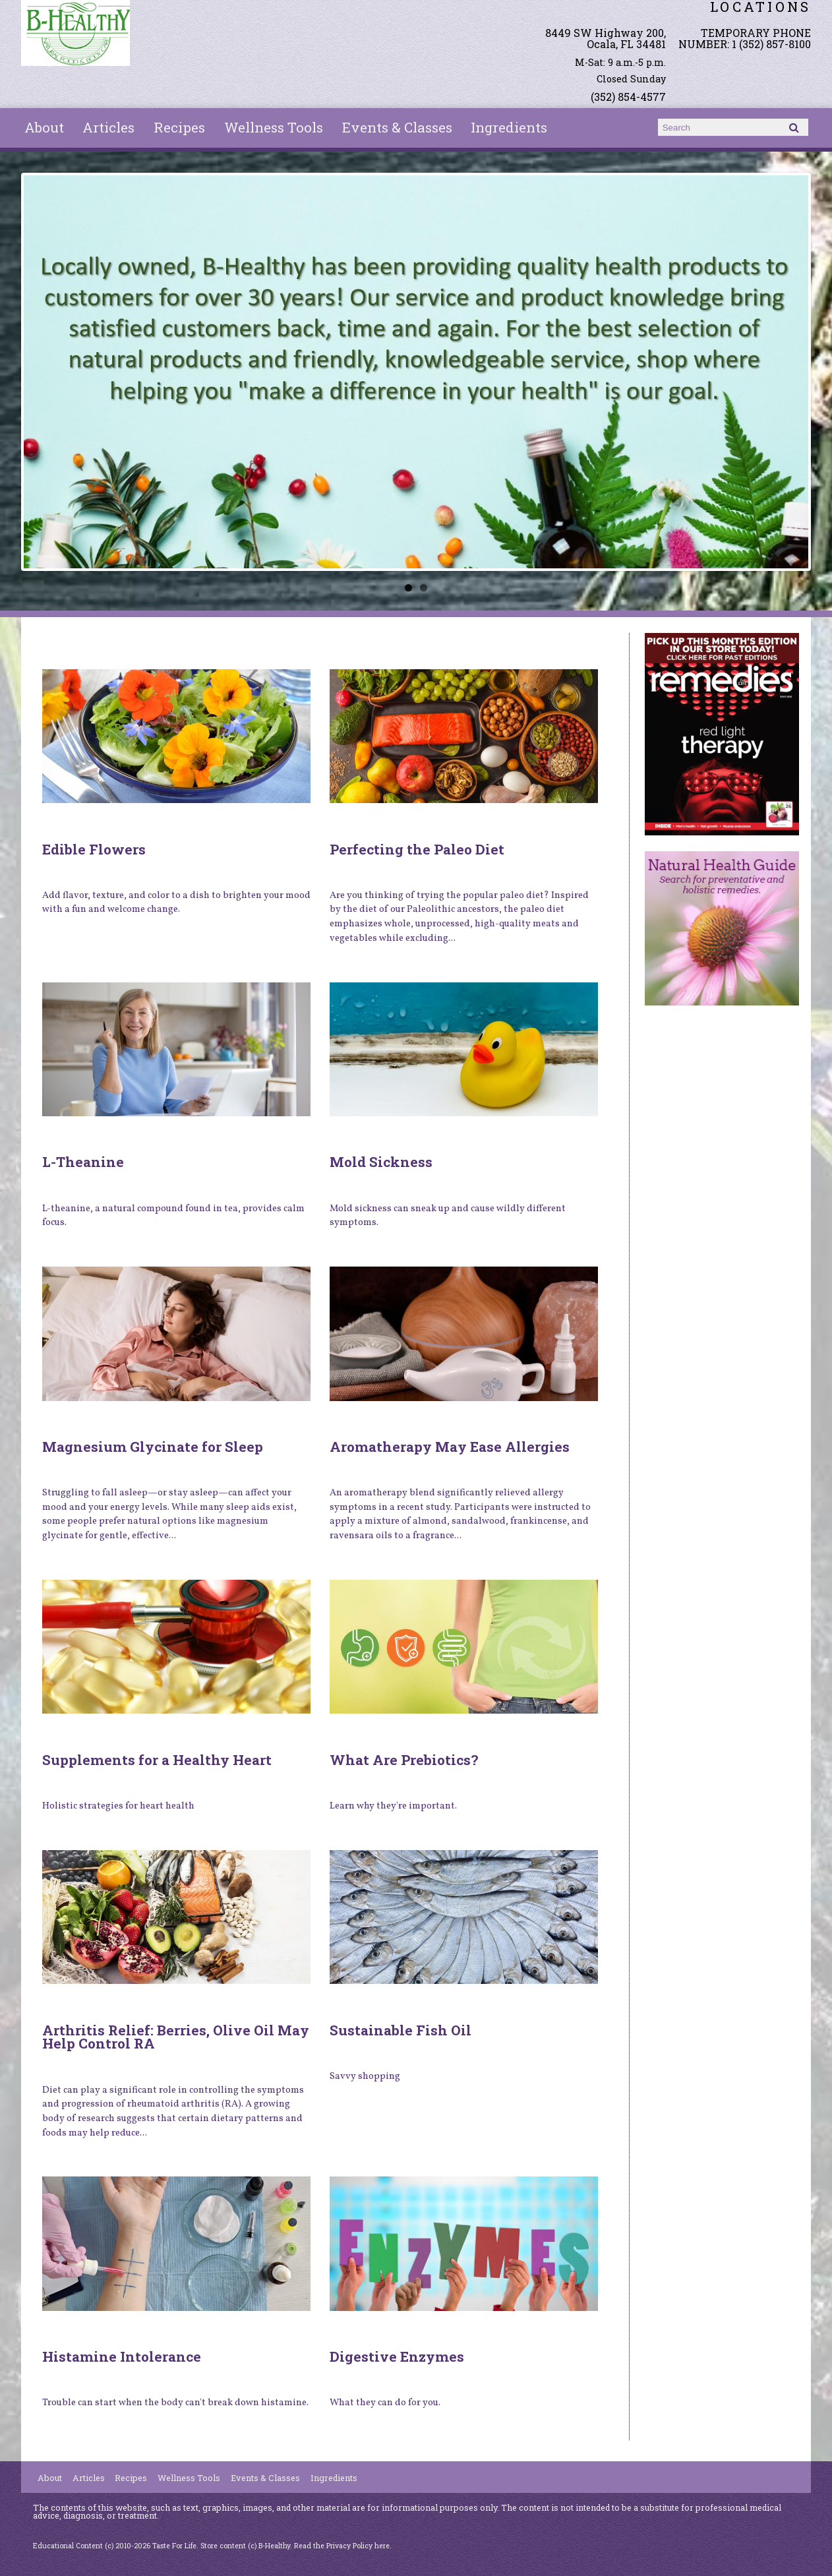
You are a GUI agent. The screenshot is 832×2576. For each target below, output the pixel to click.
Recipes (179, 127)
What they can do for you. (385, 2402)
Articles (108, 127)
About (44, 127)
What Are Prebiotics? (404, 1760)
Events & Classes (397, 127)
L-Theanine (83, 1162)
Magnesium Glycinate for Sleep (152, 1446)
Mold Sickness (381, 1162)
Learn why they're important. (393, 1805)
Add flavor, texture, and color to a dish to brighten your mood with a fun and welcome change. (176, 902)
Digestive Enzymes (397, 2356)
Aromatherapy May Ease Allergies (450, 1446)
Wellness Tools (273, 127)
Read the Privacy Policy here (342, 2545)
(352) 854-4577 (628, 97)
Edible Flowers (94, 849)
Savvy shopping (365, 2076)
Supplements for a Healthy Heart (157, 1760)
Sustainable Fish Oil (400, 2030)
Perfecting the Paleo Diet (417, 849)
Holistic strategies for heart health (118, 1805)
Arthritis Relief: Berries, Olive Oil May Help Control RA (175, 2037)
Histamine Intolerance (121, 2356)
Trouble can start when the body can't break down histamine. (175, 2402)
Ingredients (509, 127)
